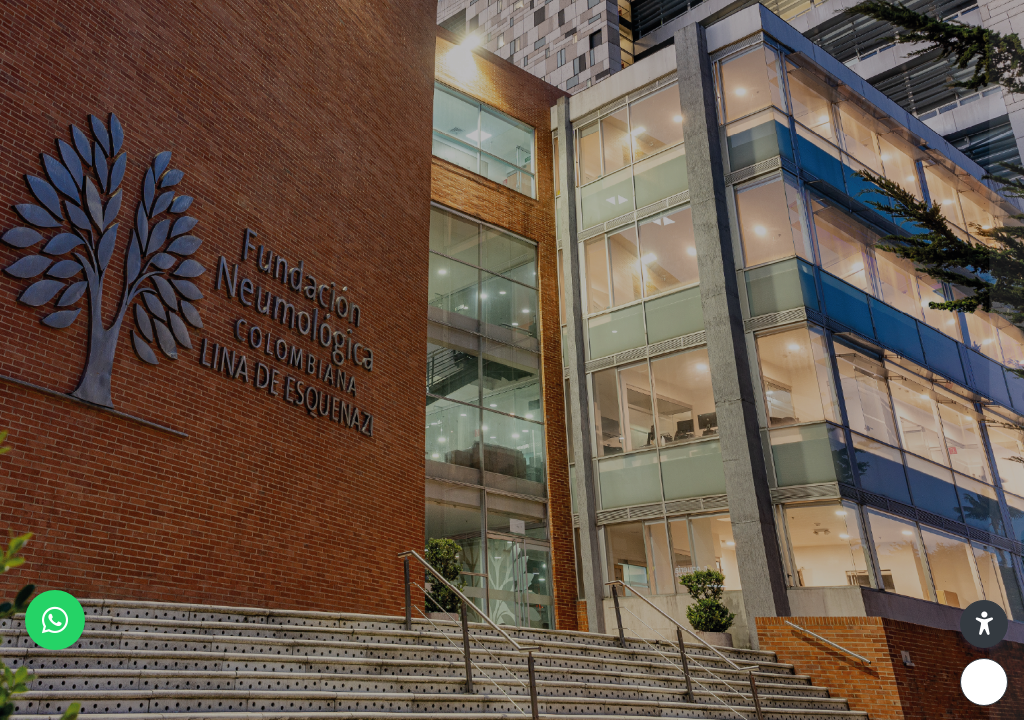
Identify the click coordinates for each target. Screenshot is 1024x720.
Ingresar (813, 551)
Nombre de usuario (702, 294)
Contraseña (676, 396)
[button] (984, 624)
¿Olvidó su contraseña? (922, 495)
